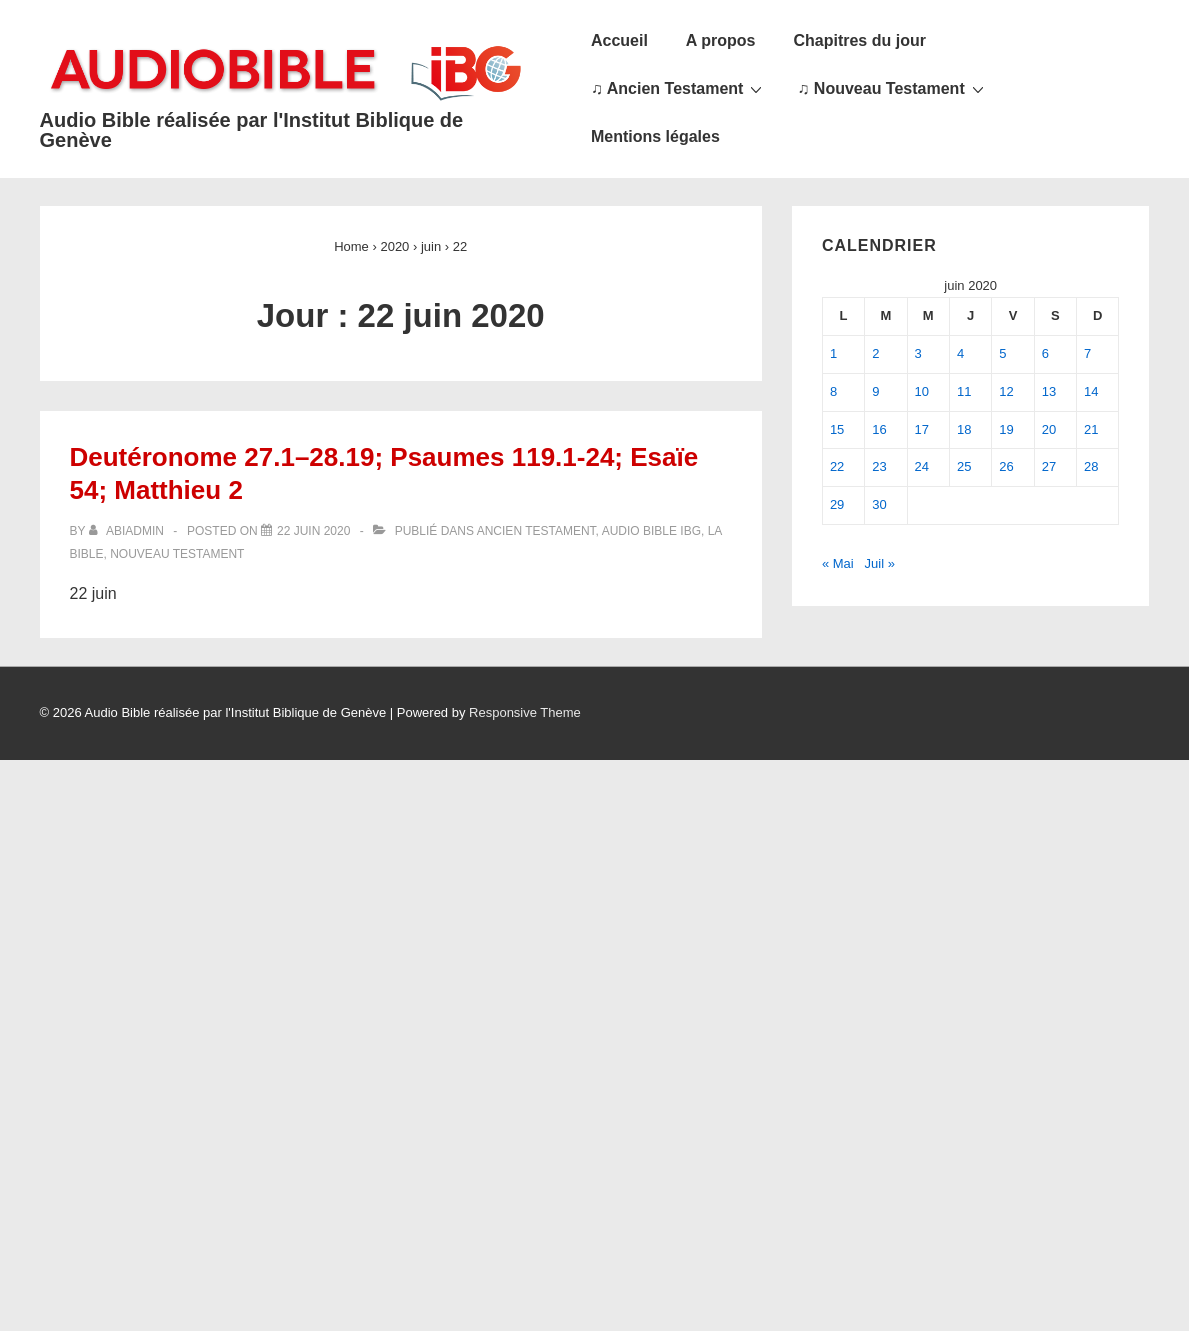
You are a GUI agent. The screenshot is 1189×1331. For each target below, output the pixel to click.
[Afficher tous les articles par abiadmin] (128, 531)
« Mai (838, 563)
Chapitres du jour (859, 40)
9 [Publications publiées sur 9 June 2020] (875, 391)
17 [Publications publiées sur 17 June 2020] (922, 429)
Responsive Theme (525, 712)
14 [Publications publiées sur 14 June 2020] (1091, 391)
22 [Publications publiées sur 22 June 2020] (837, 466)
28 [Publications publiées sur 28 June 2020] (1091, 466)
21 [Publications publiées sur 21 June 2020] (1091, 429)
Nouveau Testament (177, 554)
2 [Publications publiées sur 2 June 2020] (875, 353)
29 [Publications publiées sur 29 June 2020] (837, 504)
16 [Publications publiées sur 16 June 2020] (879, 429)
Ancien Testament (536, 531)
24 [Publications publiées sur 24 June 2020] (922, 466)
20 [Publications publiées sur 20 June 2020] (1049, 429)
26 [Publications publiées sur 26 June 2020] (1006, 466)
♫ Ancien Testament (679, 88)
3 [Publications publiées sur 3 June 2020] (918, 353)
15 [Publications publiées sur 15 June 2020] (837, 429)
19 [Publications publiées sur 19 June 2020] (1006, 429)
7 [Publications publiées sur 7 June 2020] (1087, 353)
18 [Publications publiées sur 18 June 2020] (964, 429)
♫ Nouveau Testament (892, 88)
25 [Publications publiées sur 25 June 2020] (964, 466)
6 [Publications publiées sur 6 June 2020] (1045, 353)
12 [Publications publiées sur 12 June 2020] (1006, 391)
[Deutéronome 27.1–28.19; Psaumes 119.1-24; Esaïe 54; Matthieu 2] (313, 531)
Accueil (619, 40)
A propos (721, 40)
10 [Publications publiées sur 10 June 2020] (922, 391)
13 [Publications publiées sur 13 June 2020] (1049, 391)
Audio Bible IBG (651, 531)
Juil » (880, 563)
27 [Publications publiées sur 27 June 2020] (1049, 466)
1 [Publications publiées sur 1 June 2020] (833, 353)
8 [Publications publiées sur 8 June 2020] (833, 391)
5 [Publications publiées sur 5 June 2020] (1002, 353)
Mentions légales (655, 136)
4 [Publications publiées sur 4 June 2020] (960, 353)
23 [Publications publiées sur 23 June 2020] (879, 466)
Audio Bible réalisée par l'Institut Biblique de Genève (252, 130)
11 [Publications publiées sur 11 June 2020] (964, 391)
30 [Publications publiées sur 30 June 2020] (879, 504)
